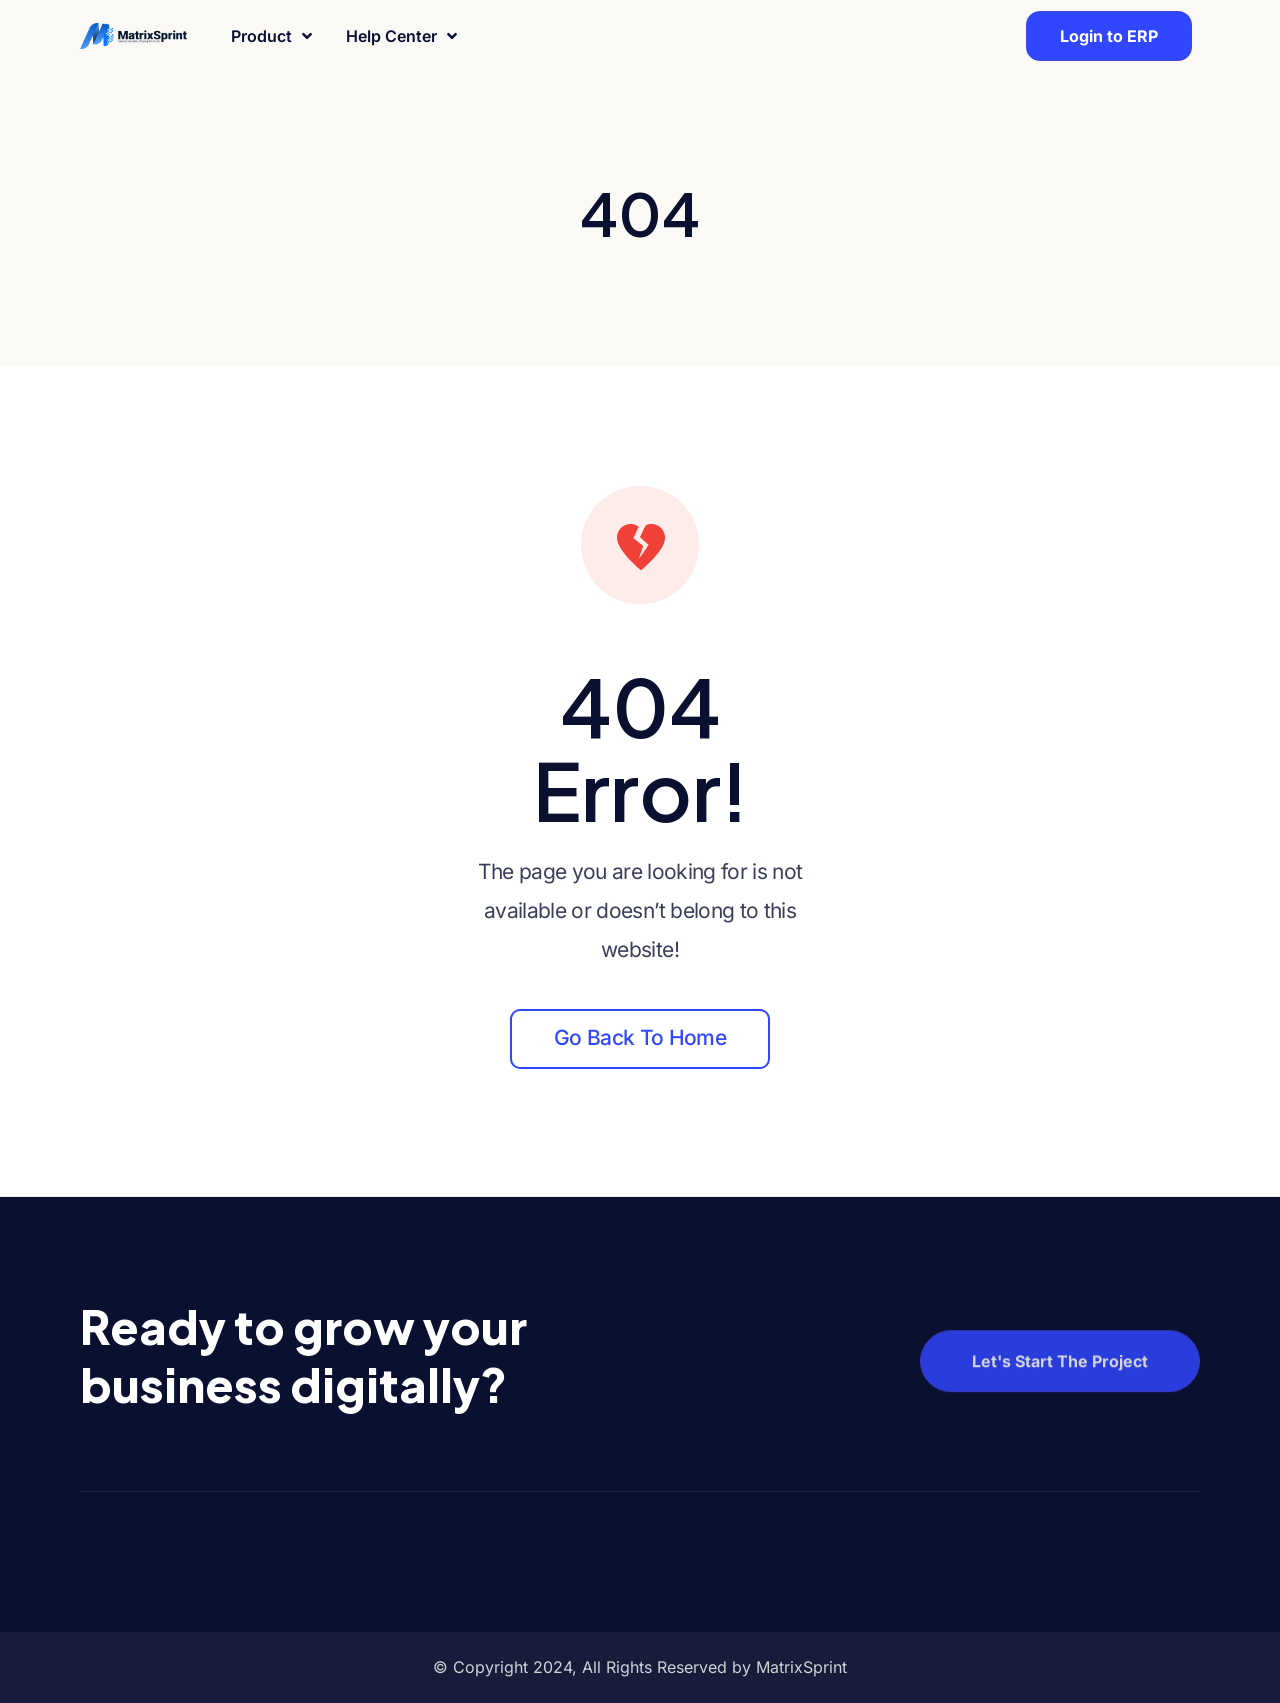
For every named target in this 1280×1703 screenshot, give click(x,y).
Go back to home (640, 1037)
